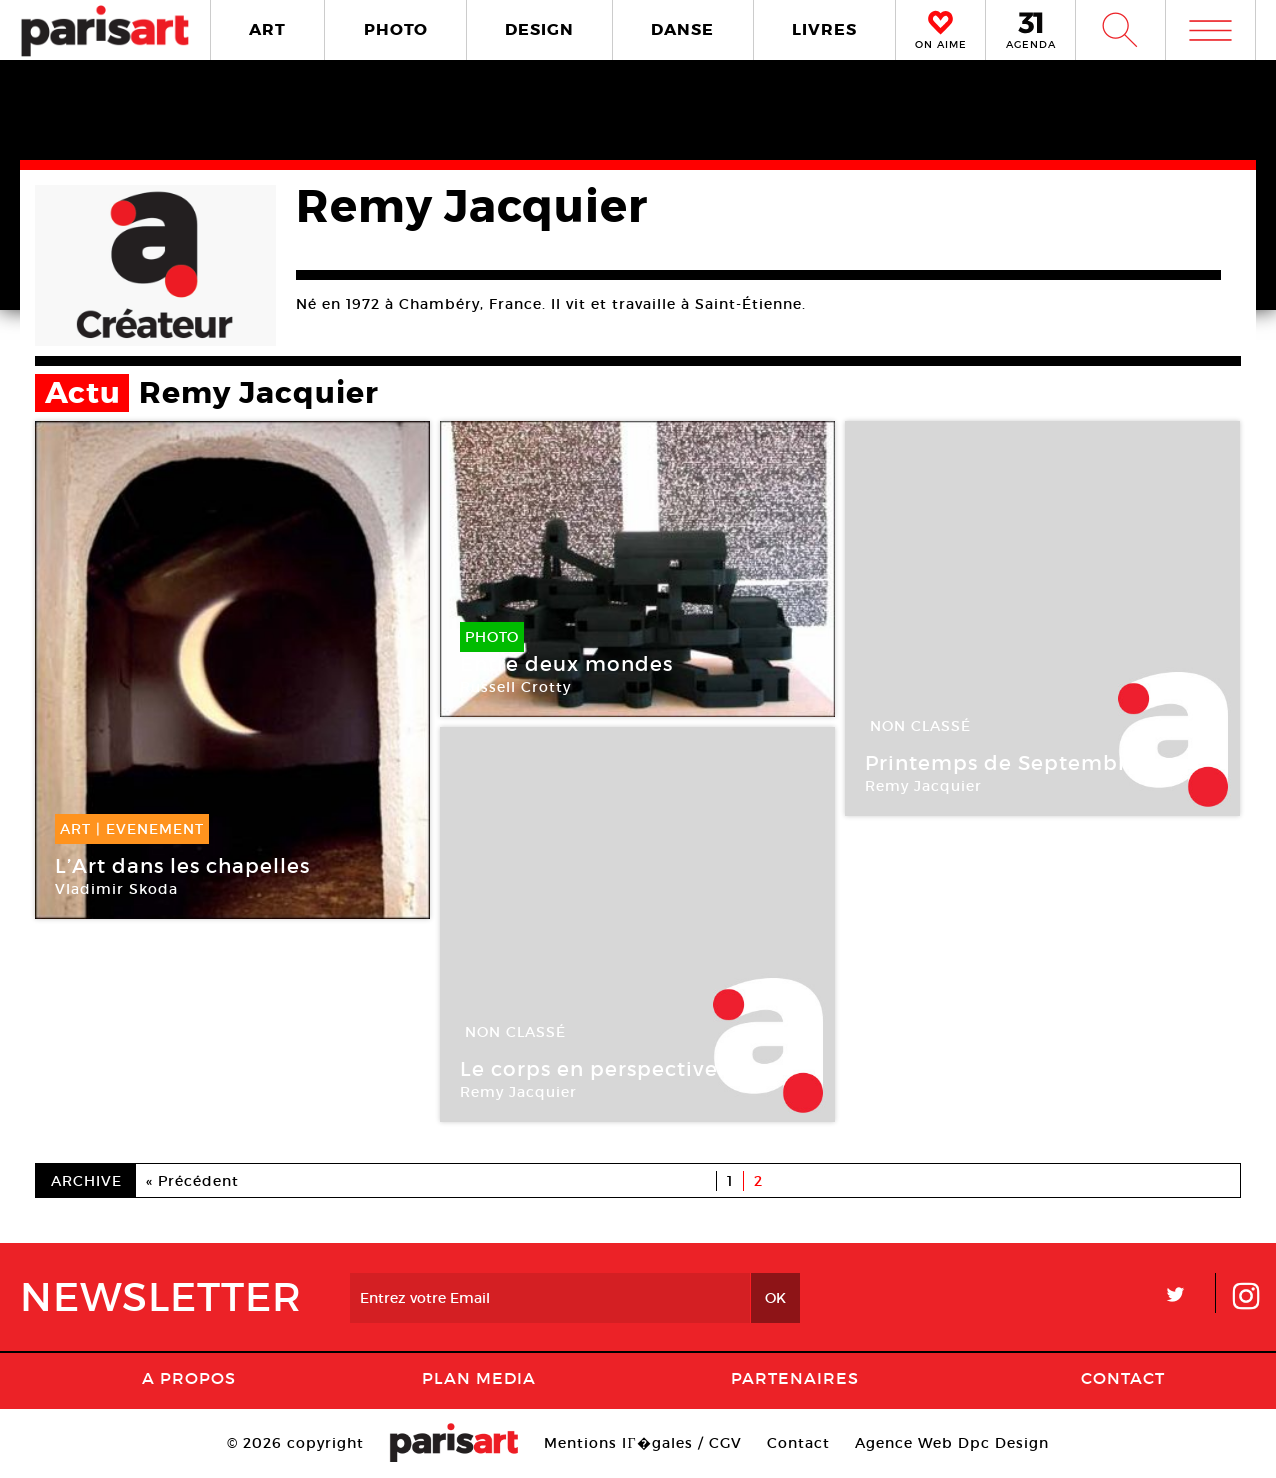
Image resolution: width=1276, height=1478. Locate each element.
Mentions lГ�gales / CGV (642, 1443)
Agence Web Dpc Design (952, 1443)
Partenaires (795, 1378)
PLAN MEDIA (479, 1378)
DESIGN (539, 29)
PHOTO (396, 29)
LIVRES (824, 29)
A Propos (189, 1378)
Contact (1123, 1378)
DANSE (682, 29)
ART (267, 29)
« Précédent (192, 1181)
